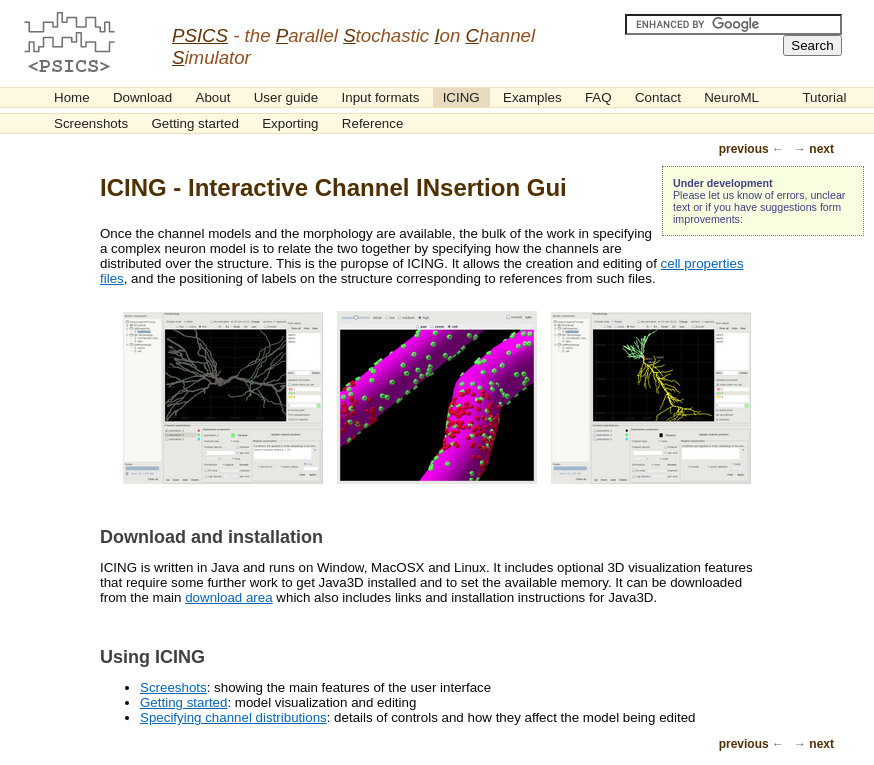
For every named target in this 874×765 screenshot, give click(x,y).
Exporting (290, 123)
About (213, 97)
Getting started (194, 123)
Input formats (381, 97)
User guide (286, 97)
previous (744, 149)
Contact (658, 97)
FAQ (598, 97)
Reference (373, 123)
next (821, 149)
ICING (461, 97)
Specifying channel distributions (233, 717)
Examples (532, 97)
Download (142, 97)
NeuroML (731, 97)
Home (72, 97)
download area (228, 597)
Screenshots (91, 123)
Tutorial (824, 97)
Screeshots (173, 687)
